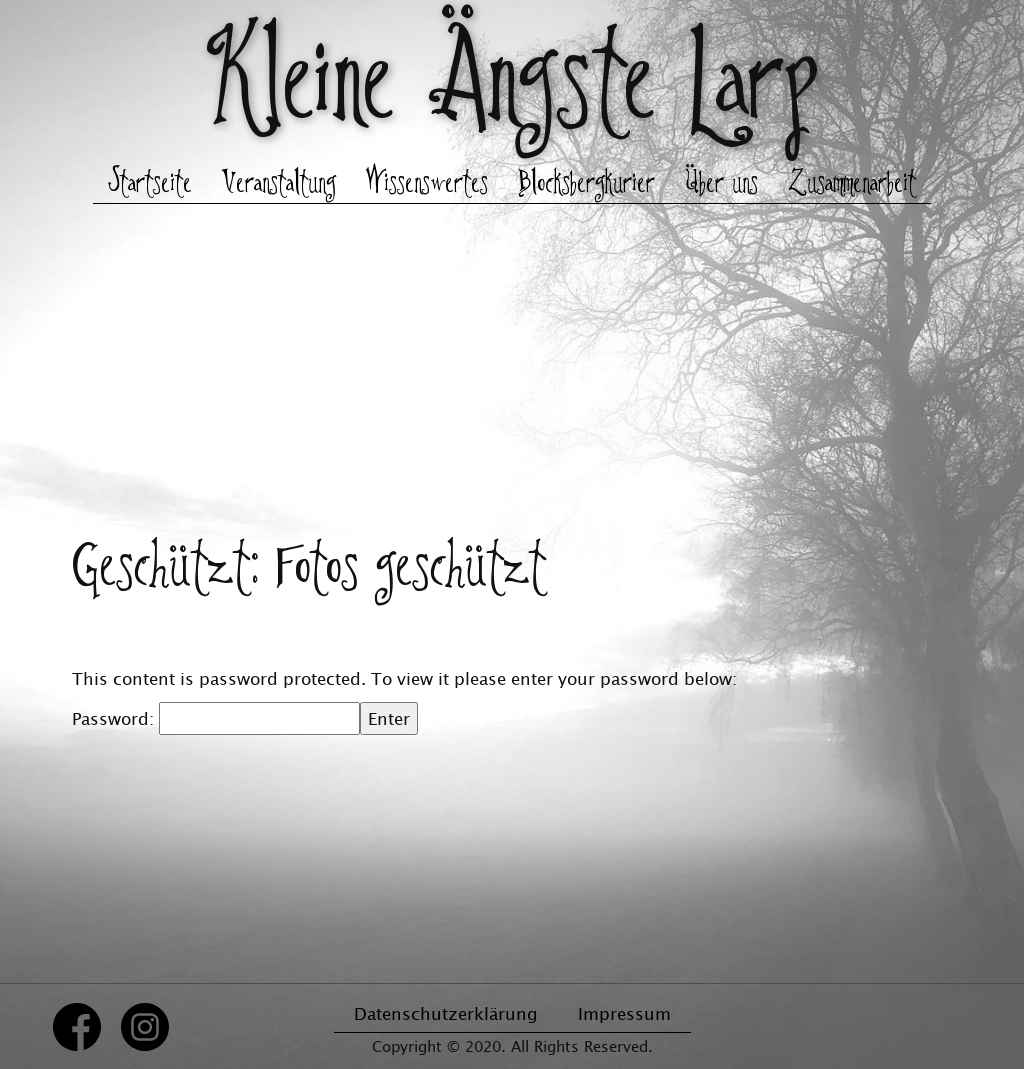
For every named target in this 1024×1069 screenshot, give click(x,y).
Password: (216, 718)
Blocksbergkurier (586, 184)
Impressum (624, 1013)
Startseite (150, 184)
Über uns (721, 184)
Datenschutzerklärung (446, 1013)
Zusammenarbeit (852, 184)
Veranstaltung (279, 184)
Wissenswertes (427, 184)
